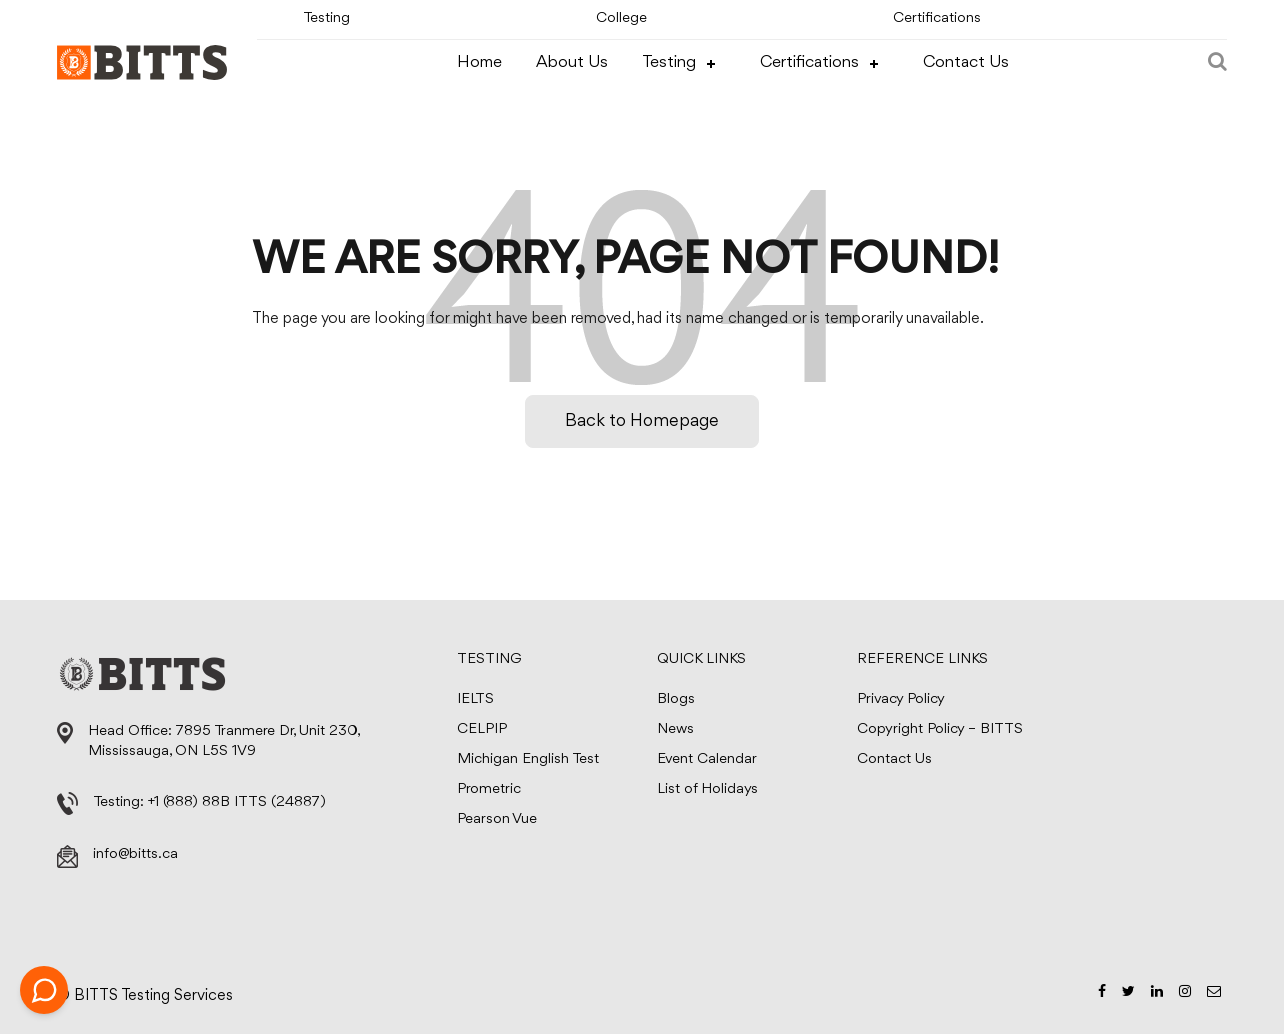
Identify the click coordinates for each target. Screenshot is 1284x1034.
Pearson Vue (497, 819)
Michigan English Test (528, 759)
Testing (326, 18)
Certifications (937, 18)
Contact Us (966, 62)
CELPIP (482, 729)
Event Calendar (707, 759)
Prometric (489, 789)
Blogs (676, 699)
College (621, 18)
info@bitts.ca (135, 854)
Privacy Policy (901, 699)
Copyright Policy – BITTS (940, 729)
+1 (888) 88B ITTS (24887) (237, 802)
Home (479, 62)
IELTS (475, 699)
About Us (572, 62)
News (675, 729)
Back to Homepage (642, 421)
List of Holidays (707, 789)
